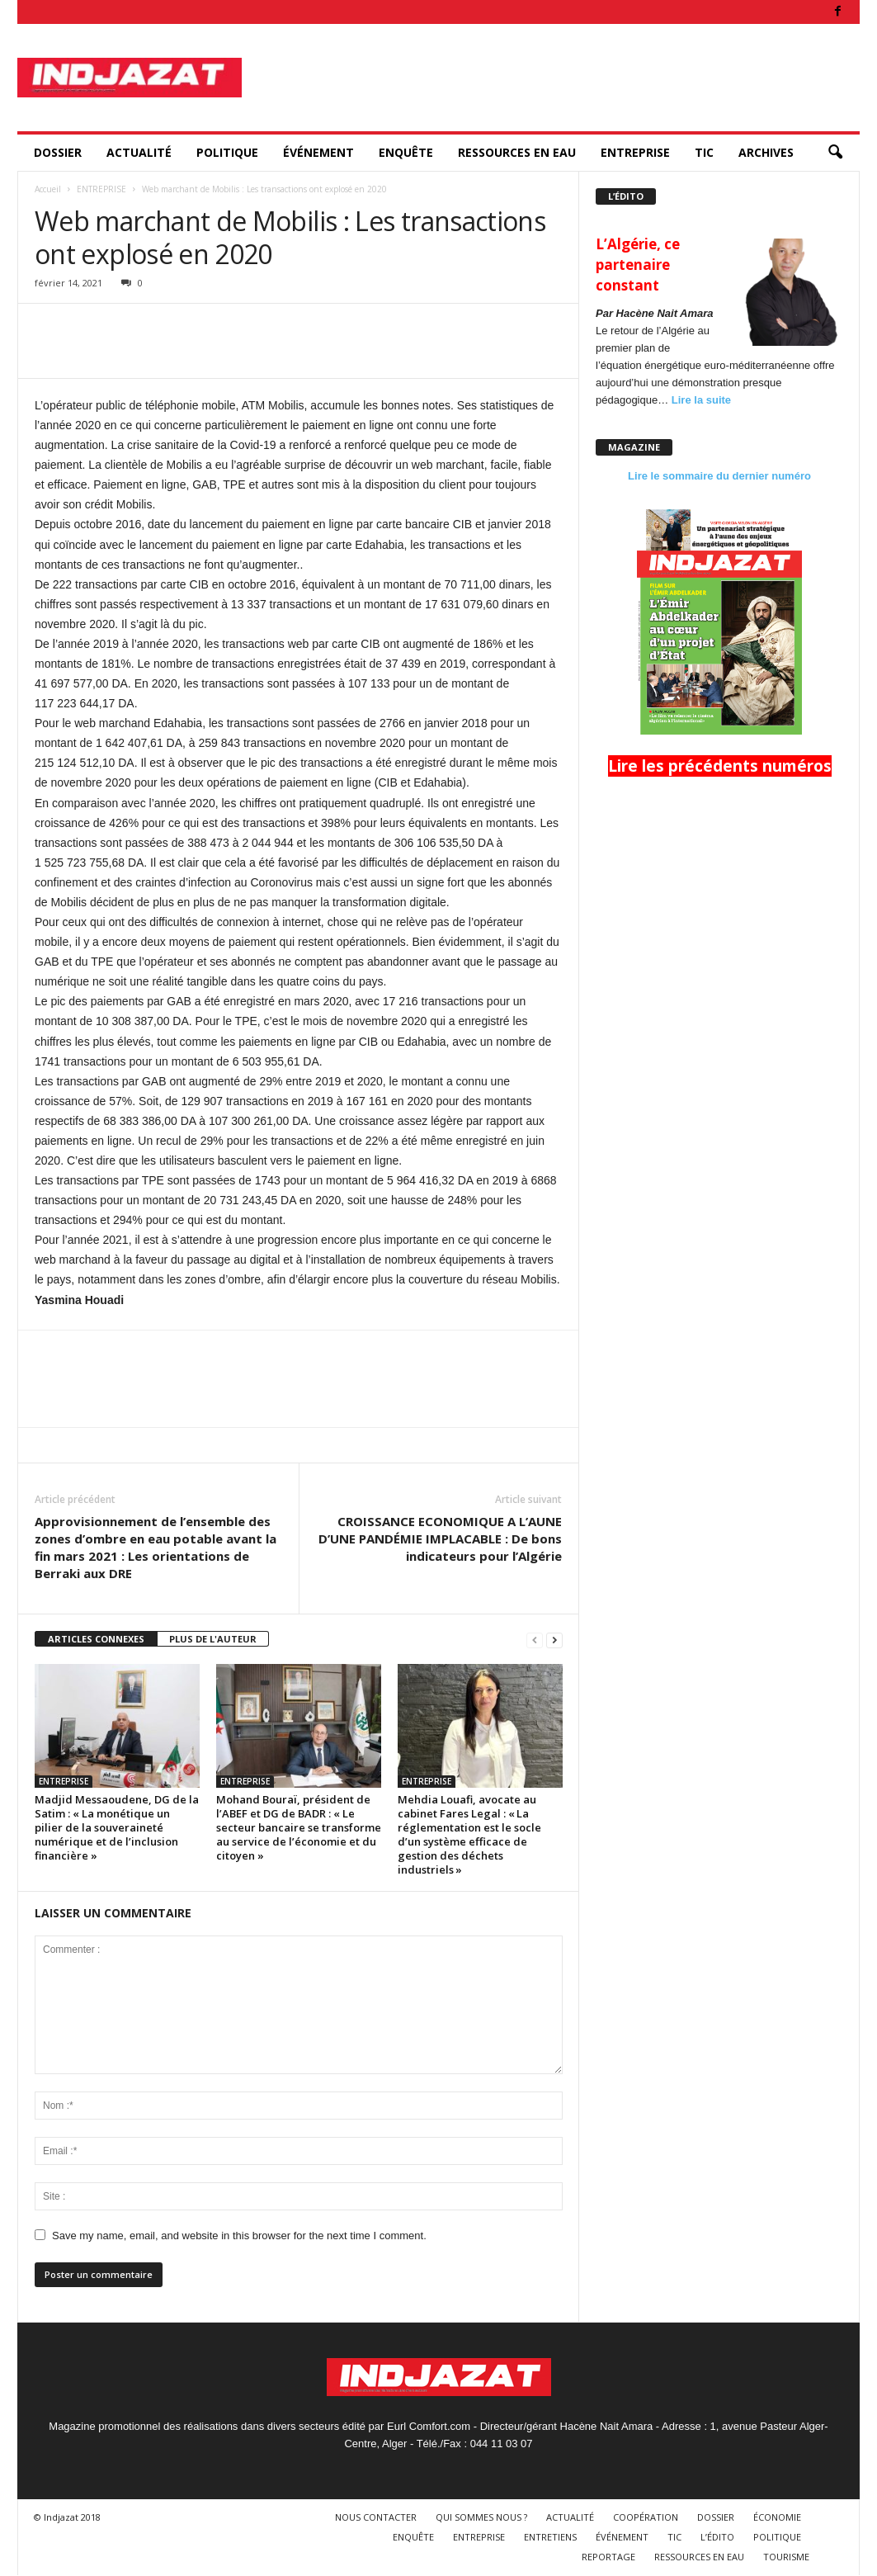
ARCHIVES (766, 152)
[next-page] (554, 1639)
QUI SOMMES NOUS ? (481, 2517)
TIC (704, 152)
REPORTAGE (608, 2556)
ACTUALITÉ (139, 152)
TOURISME (786, 2556)
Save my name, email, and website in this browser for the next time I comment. (239, 2235)
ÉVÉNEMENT (318, 152)
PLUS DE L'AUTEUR (213, 1639)
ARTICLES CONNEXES (96, 1639)
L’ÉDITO (717, 2537)
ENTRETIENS (550, 2537)
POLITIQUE (227, 152)
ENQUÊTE (406, 152)
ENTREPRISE (635, 152)
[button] (835, 153)
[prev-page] (534, 1639)
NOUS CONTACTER (376, 2517)
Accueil (48, 189)
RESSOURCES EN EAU (517, 152)
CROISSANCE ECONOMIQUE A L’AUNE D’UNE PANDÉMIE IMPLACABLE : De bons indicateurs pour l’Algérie (440, 1538)
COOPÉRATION (645, 2517)
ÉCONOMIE (777, 2517)
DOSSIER (58, 152)
